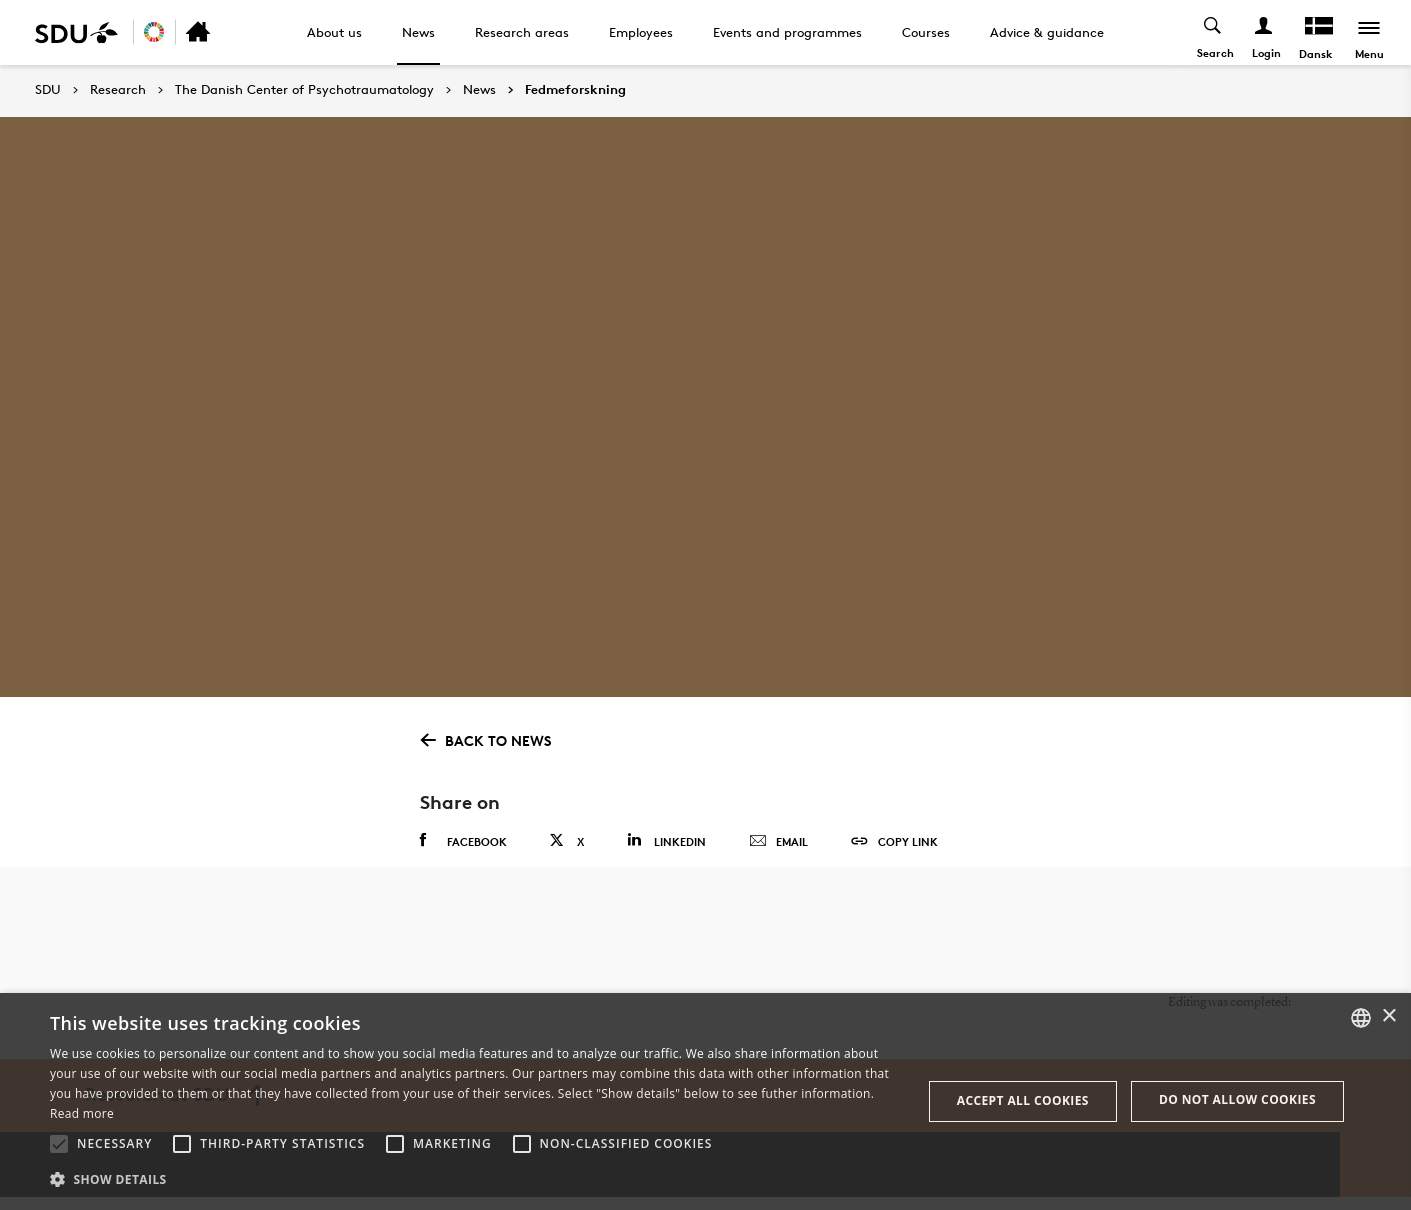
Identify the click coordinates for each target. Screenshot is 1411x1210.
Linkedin (666, 840)
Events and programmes (787, 32)
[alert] (705, 1101)
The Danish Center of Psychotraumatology (304, 90)
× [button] (1388, 1016)
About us (334, 32)
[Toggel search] (1211, 32)
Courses (926, 32)
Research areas (522, 32)
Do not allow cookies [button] (1237, 1099)
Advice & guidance (1047, 32)
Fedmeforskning (575, 90)
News (418, 32)
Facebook (463, 841)
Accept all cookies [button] (1023, 1100)
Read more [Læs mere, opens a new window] (82, 1113)
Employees (641, 32)
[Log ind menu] (1262, 32)
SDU (48, 89)
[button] (59, 1144)
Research (118, 90)
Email (778, 842)
